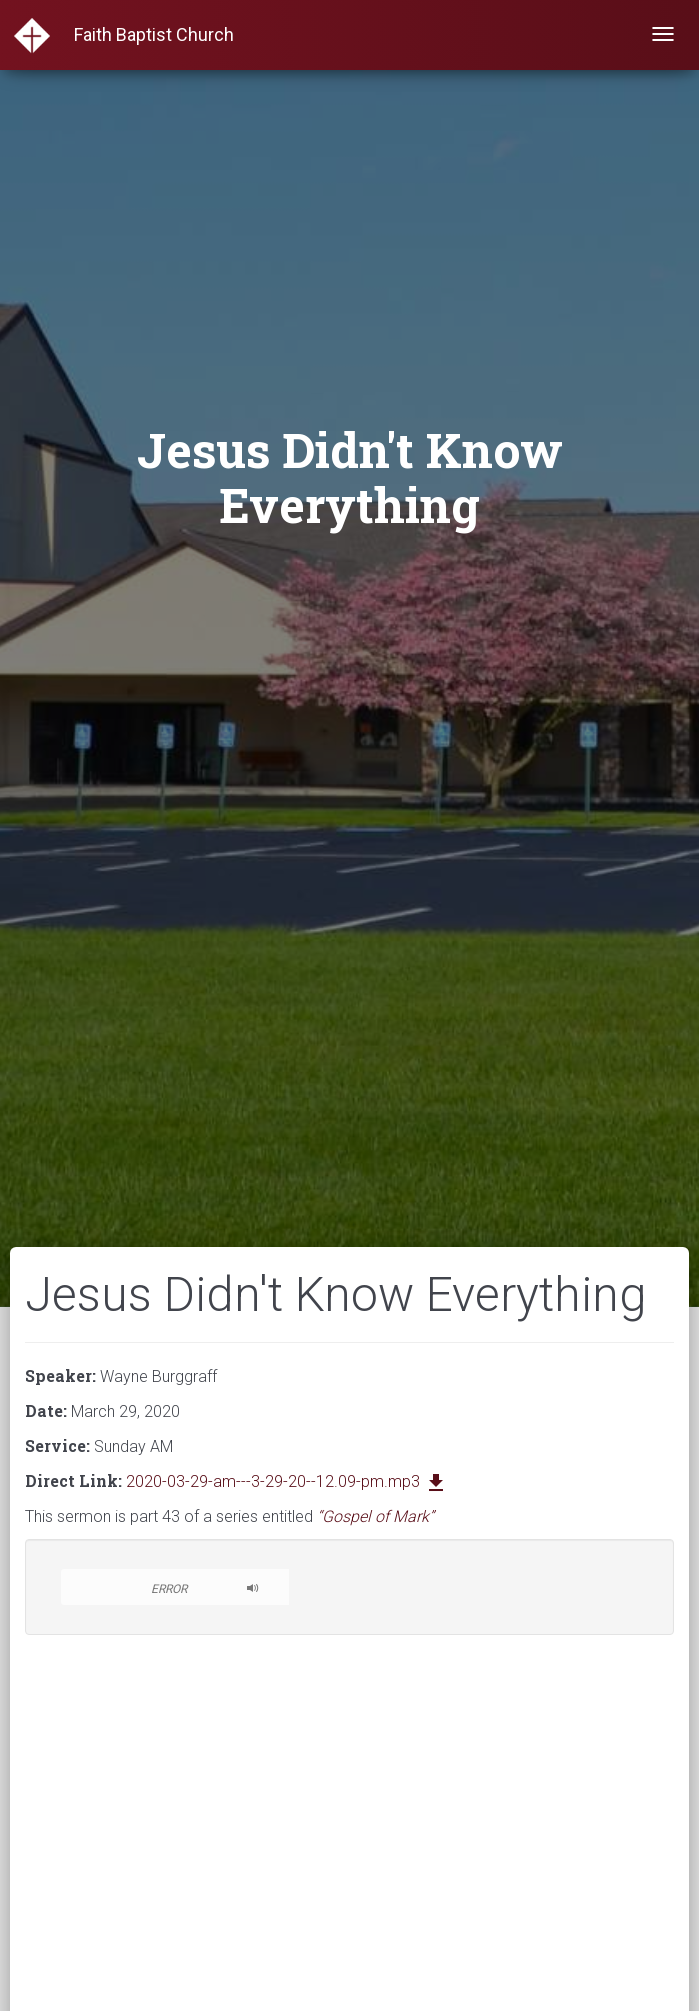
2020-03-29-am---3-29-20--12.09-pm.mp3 (287, 1481)
